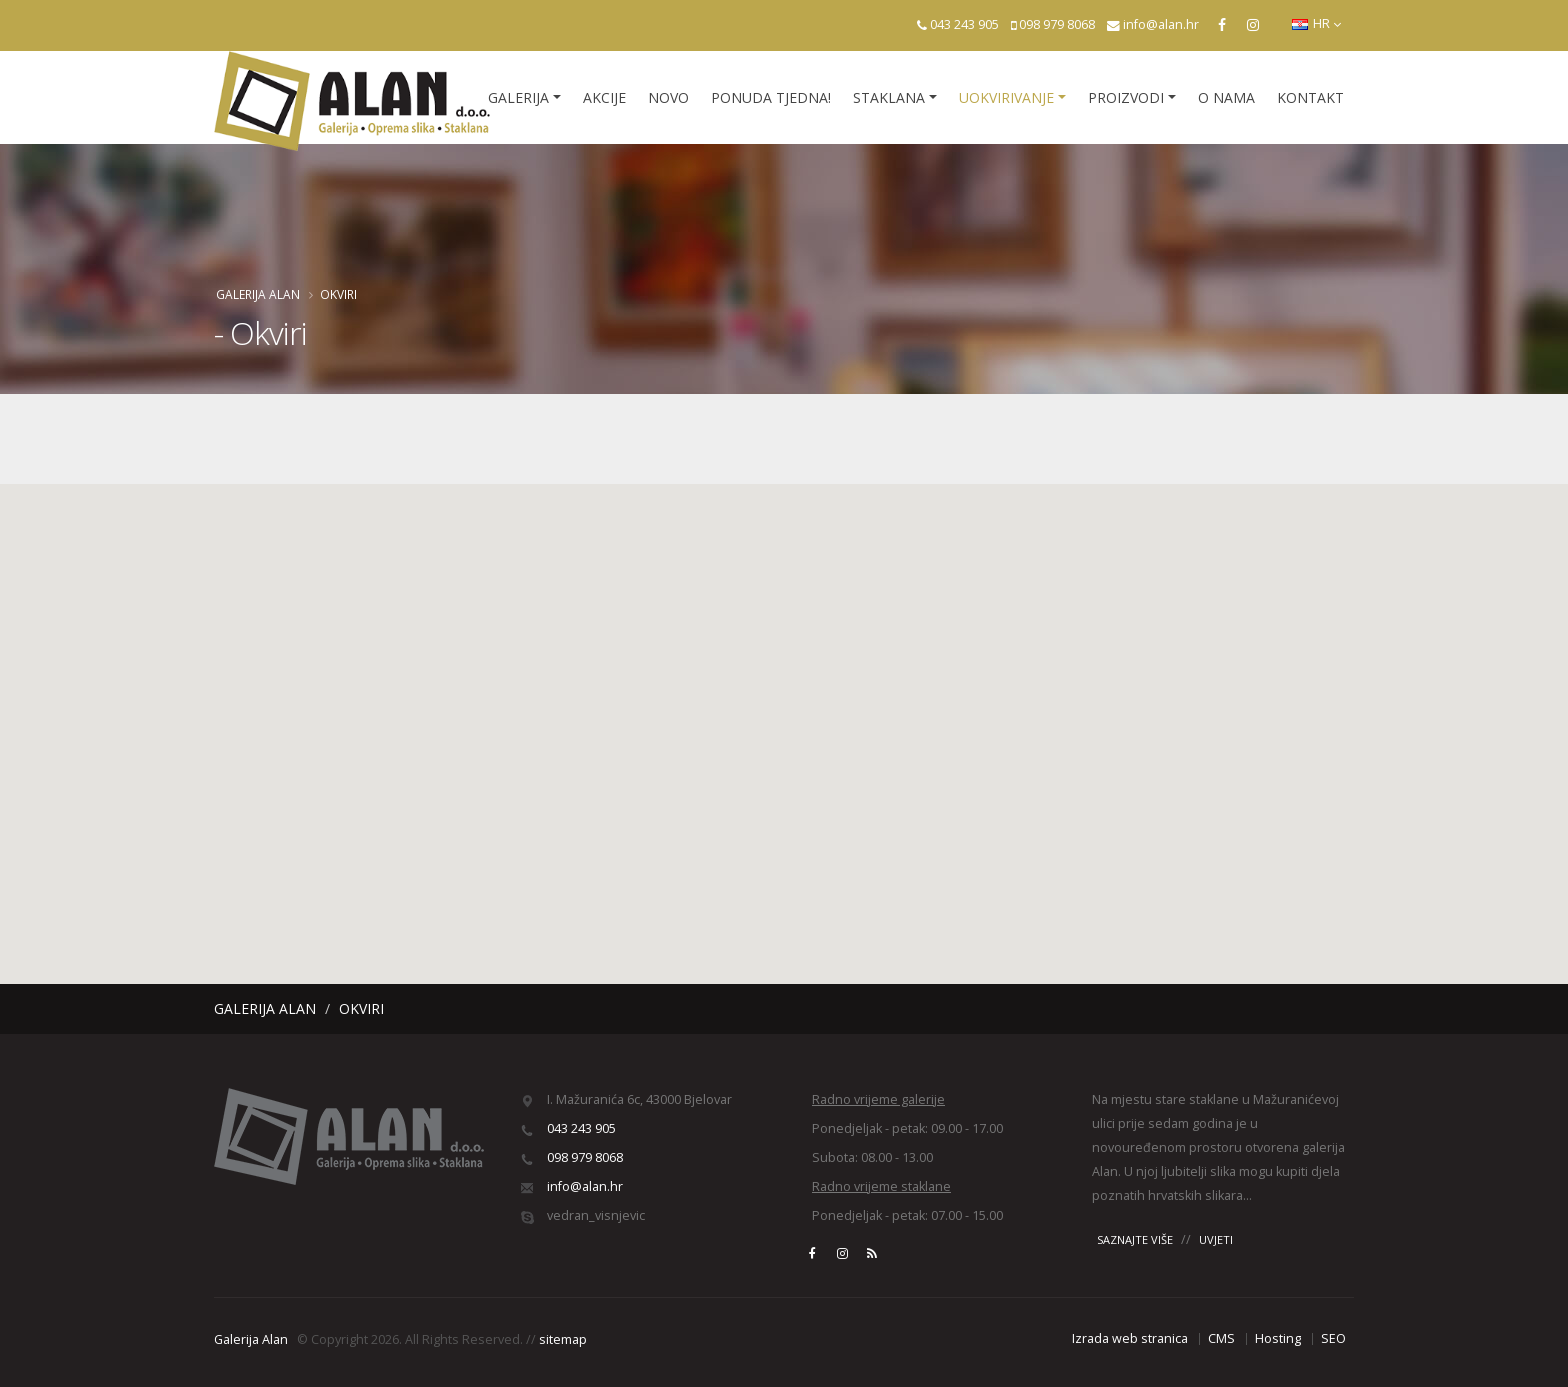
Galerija (518, 97)
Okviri (338, 294)
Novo (668, 97)
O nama (1226, 97)
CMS (1221, 1338)
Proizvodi (1126, 97)
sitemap (563, 1339)
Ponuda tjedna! (771, 97)
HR (1316, 23)
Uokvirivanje (1006, 97)
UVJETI (1216, 1239)
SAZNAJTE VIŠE (1135, 1239)
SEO (1333, 1338)
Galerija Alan (258, 294)
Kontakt (1310, 97)
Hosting (1278, 1338)
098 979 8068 (1057, 24)
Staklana (889, 97)
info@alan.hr (1161, 24)
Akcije (604, 97)
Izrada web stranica (1130, 1338)
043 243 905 (964, 24)
